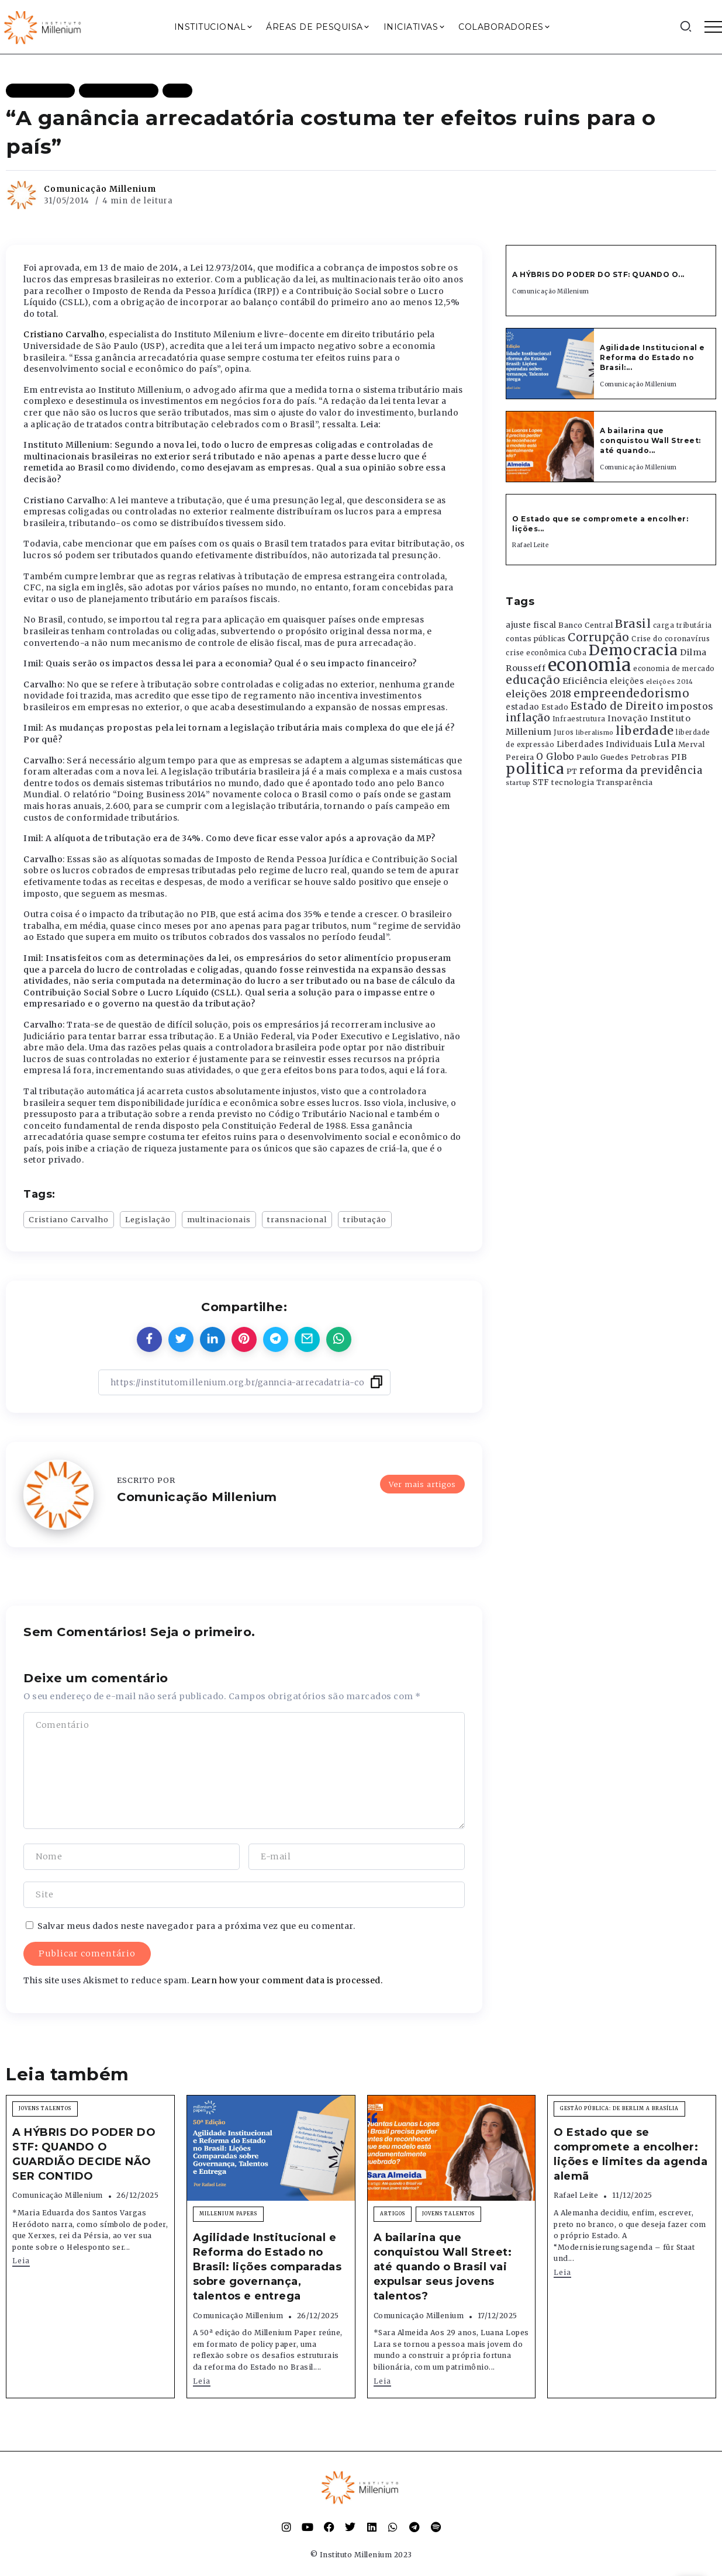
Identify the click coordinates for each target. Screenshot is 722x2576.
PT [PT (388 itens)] (572, 771)
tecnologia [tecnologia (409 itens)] (572, 782)
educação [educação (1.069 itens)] (533, 680)
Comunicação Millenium (100, 189)
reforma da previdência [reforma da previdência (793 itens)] (640, 770)
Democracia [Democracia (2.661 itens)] (633, 650)
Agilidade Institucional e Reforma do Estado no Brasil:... (652, 357)
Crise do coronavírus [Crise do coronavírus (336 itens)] (670, 639)
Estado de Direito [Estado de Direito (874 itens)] (617, 706)
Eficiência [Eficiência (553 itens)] (585, 681)
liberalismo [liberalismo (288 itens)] (595, 733)
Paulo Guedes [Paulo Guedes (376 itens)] (602, 757)
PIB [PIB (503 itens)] (679, 757)
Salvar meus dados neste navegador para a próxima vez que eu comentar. (196, 1926)
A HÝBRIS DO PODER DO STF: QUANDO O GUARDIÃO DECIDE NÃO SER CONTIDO (84, 2154)
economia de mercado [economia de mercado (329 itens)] (674, 669)
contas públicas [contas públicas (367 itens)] (536, 638)
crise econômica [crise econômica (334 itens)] (536, 653)
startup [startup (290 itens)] (518, 783)
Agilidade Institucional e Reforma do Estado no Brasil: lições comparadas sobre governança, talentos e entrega (267, 2267)
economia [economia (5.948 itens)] (589, 665)
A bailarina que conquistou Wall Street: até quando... (650, 440)
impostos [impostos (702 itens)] (690, 706)
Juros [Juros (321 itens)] (564, 732)
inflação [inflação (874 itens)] (528, 717)
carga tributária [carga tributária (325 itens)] (682, 625)
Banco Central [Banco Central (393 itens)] (585, 625)
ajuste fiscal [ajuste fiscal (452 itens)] (531, 625)
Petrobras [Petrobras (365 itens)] (650, 757)
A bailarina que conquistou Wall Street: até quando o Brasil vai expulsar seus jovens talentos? (443, 2267)
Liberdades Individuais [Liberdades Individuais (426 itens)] (604, 744)
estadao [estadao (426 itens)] (523, 707)
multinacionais (219, 1219)
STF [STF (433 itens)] (541, 782)
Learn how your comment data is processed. (287, 1980)
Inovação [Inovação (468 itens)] (627, 719)
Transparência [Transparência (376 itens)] (624, 782)
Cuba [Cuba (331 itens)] (577, 653)
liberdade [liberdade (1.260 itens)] (645, 731)
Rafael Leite (530, 545)
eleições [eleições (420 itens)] (627, 681)
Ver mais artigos (422, 1484)
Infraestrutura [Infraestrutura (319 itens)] (579, 719)
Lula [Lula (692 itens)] (665, 743)
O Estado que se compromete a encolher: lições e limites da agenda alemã (630, 2154)
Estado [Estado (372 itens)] (554, 707)
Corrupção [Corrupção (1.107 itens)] (599, 637)
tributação (364, 1219)
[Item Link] (550, 364)
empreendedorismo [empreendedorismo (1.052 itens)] (631, 693)
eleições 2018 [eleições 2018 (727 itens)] (539, 694)
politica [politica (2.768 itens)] (535, 769)
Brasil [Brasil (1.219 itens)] (633, 624)
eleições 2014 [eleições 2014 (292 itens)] (669, 681)
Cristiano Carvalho (64, 334)
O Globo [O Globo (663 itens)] (555, 756)
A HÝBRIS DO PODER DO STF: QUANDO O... (598, 274)
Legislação (148, 1219)
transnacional (297, 1219)
